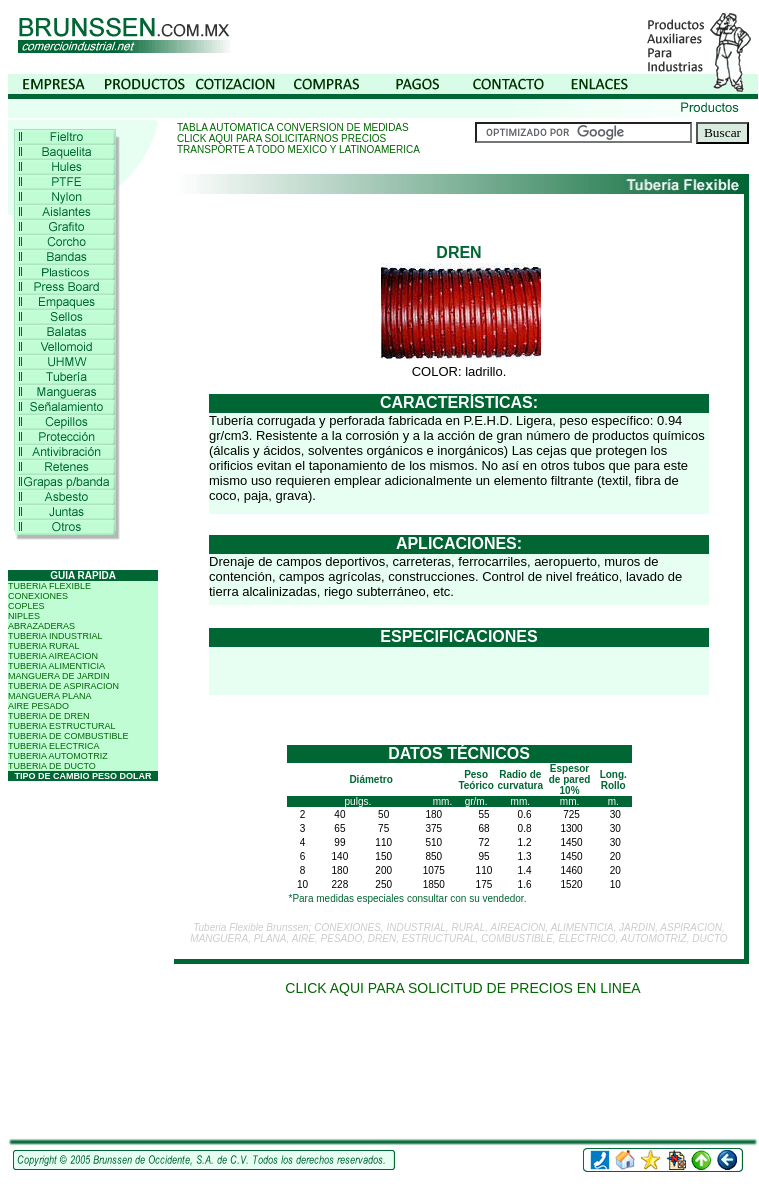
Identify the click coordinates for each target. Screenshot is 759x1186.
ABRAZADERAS (41, 626)
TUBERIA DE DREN (49, 716)
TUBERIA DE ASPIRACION (63, 686)
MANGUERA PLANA (50, 696)
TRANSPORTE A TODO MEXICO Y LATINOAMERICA (298, 149)
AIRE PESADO (38, 706)
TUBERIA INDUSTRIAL (55, 636)
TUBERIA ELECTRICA (54, 746)
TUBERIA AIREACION (53, 656)
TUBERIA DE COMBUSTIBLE (68, 736)
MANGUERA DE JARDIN (59, 676)
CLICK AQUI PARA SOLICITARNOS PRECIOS (281, 138)
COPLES (26, 606)
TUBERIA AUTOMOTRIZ (58, 756)
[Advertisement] (463, 1074)
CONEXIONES (38, 596)
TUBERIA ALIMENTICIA (56, 666)
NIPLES (24, 616)
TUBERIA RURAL (44, 646)
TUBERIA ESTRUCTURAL (62, 726)
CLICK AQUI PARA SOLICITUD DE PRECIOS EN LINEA (462, 988)
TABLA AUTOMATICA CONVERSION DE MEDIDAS (293, 127)
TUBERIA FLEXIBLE (49, 586)
